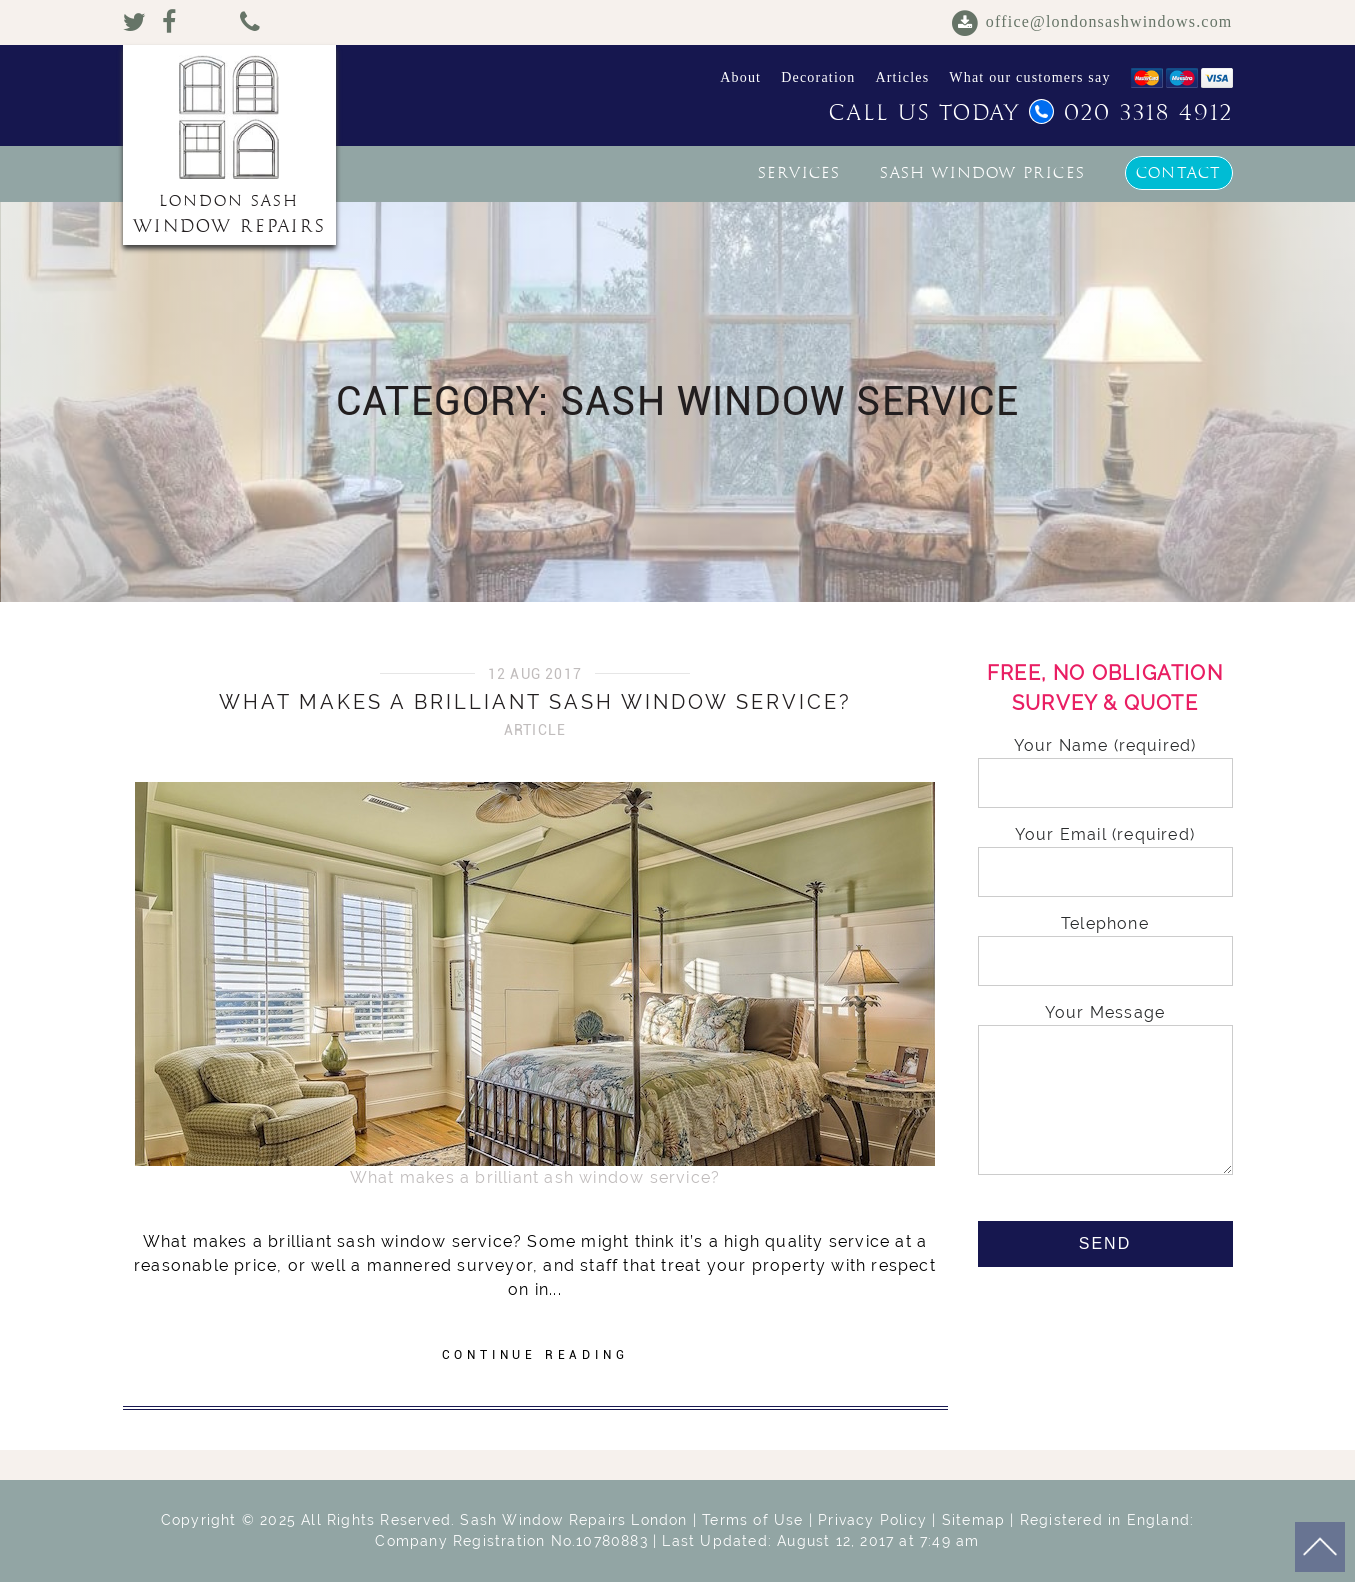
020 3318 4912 (1131, 113)
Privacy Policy (872, 1520)
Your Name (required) (1105, 764)
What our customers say (1029, 77)
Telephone (1105, 942)
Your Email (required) (1105, 853)
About (740, 77)
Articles (902, 77)
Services (799, 173)
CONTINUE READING (535, 1355)
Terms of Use (752, 1520)
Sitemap (973, 1520)
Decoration (818, 77)
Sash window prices (982, 173)
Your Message (1105, 1091)
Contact (1178, 173)
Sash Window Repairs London (573, 1520)
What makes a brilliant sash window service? (535, 702)
